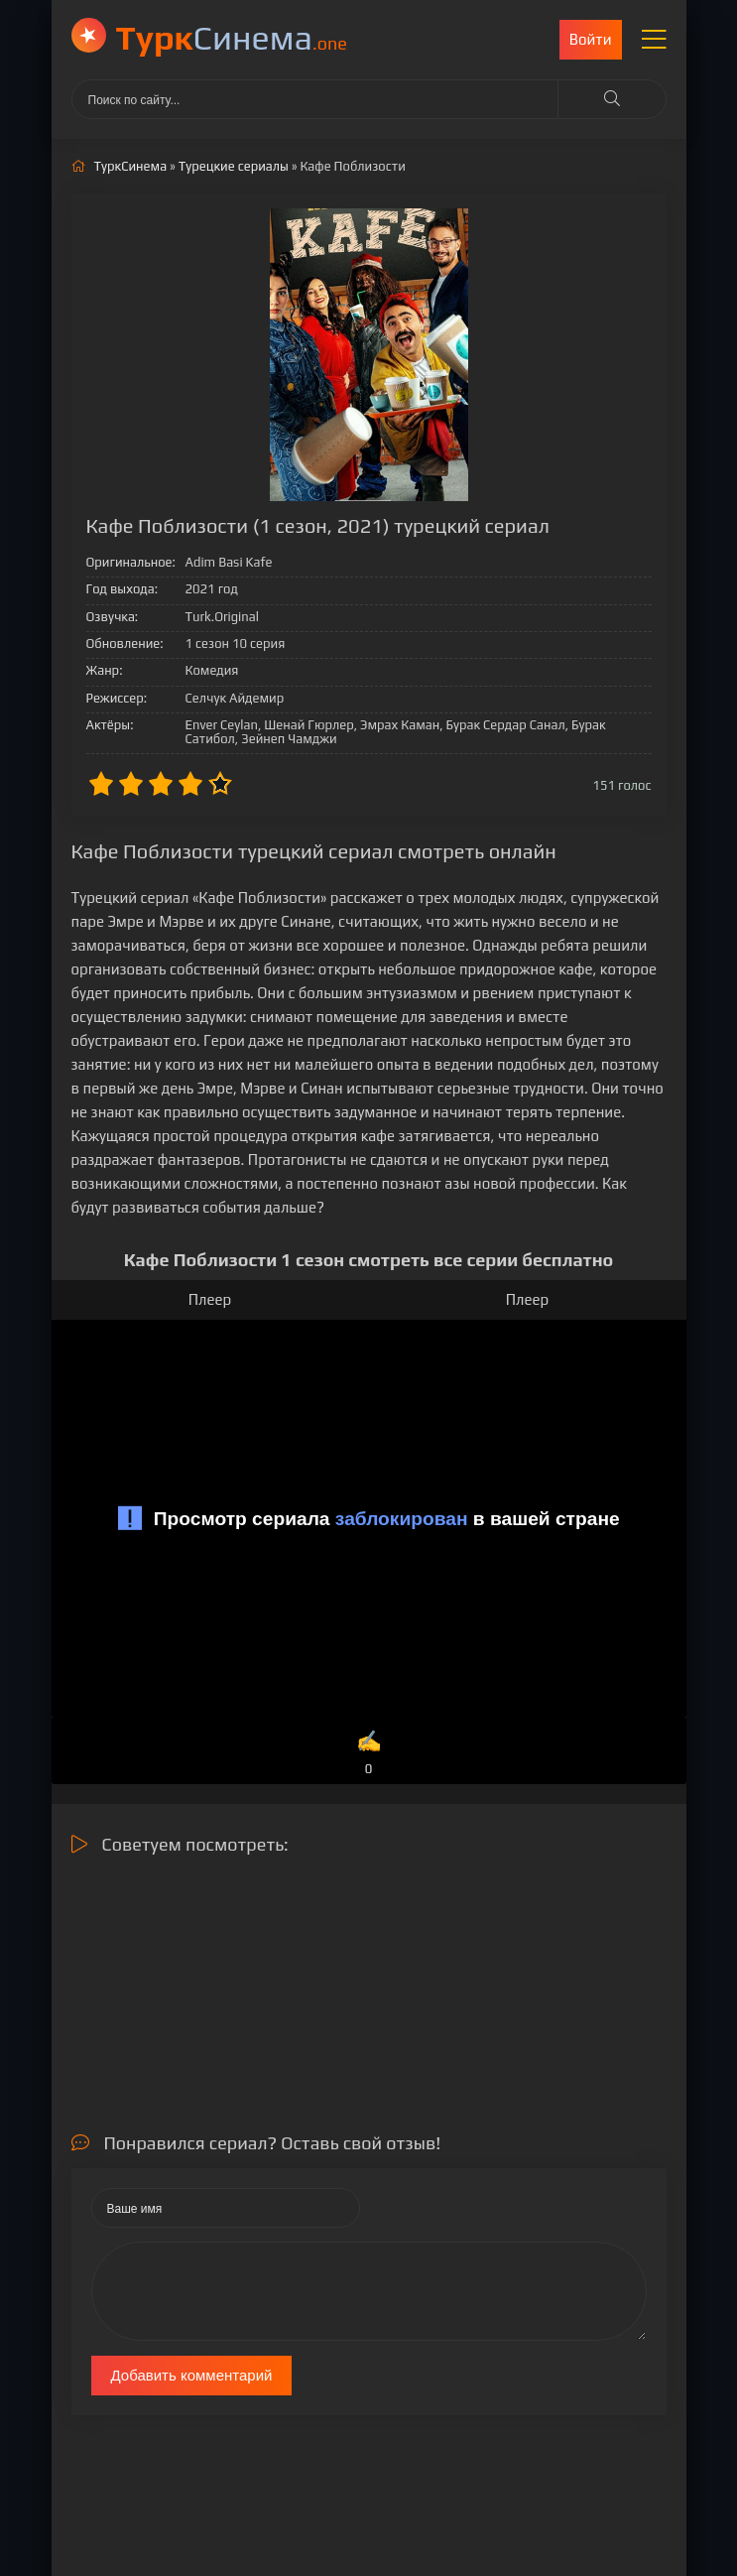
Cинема (231, 37)
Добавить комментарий (192, 2375)
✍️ (368, 1754)
